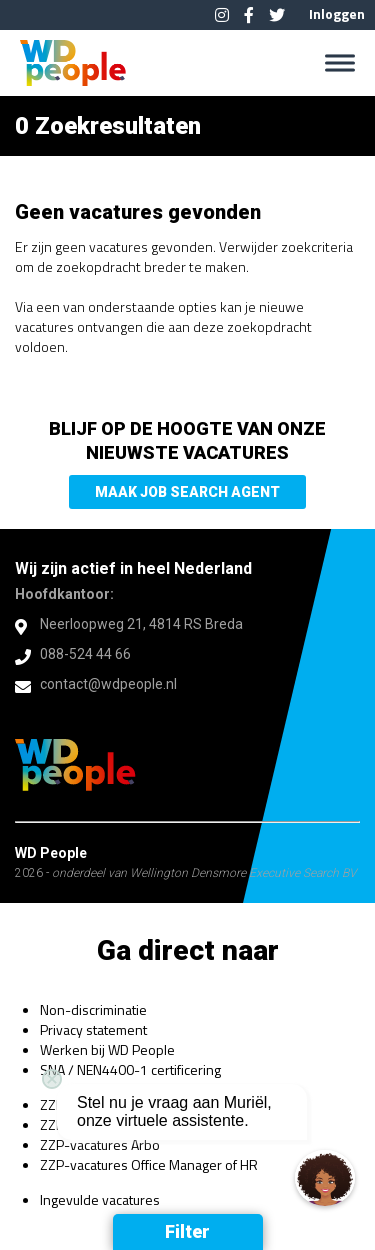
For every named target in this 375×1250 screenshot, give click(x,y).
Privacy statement (93, 1029)
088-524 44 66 (85, 654)
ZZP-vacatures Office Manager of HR (149, 1164)
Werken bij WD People (107, 1049)
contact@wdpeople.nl (108, 684)
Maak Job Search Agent (187, 492)
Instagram (222, 15)
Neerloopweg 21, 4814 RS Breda (141, 624)
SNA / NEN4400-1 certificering (130, 1069)
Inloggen (337, 13)
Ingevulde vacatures (100, 1199)
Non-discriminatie (93, 1009)
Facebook (249, 15)
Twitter (277, 15)
